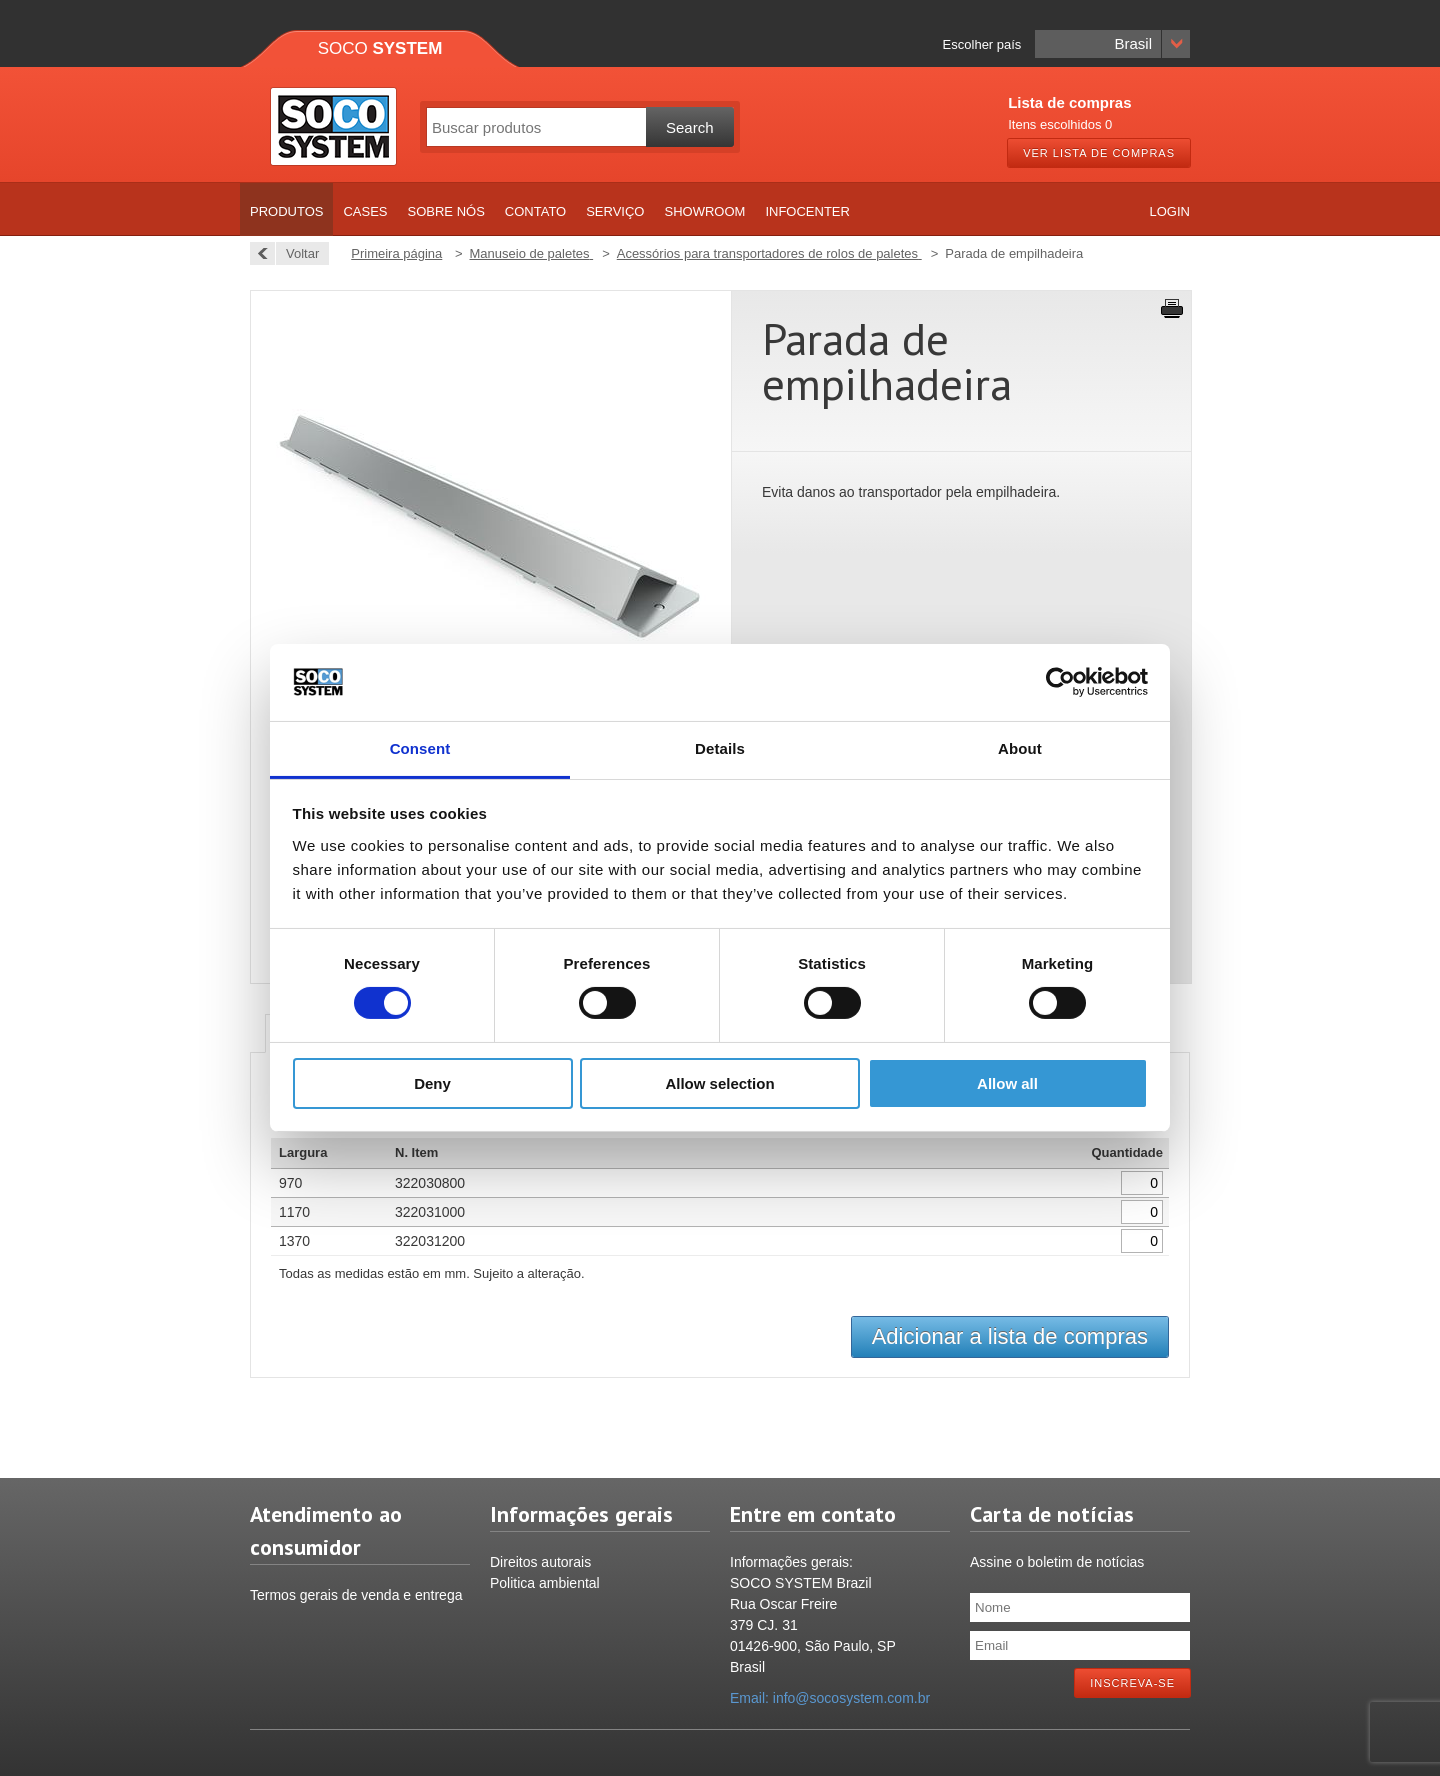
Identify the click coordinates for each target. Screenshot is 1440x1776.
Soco (380, 48)
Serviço (615, 211)
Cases (365, 211)
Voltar (297, 253)
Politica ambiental (545, 1583)
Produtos (286, 211)
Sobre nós (446, 211)
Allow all (1007, 1083)
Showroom (704, 211)
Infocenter (807, 211)
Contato (535, 211)
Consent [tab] (420, 748)
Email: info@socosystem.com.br (830, 1698)
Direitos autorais (540, 1562)
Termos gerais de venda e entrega (356, 1595)
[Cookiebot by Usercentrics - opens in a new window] (1060, 682)
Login (1170, 211)
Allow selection (719, 1083)
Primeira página (396, 253)
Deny (432, 1083)
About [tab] (1020, 748)
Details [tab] (720, 748)
